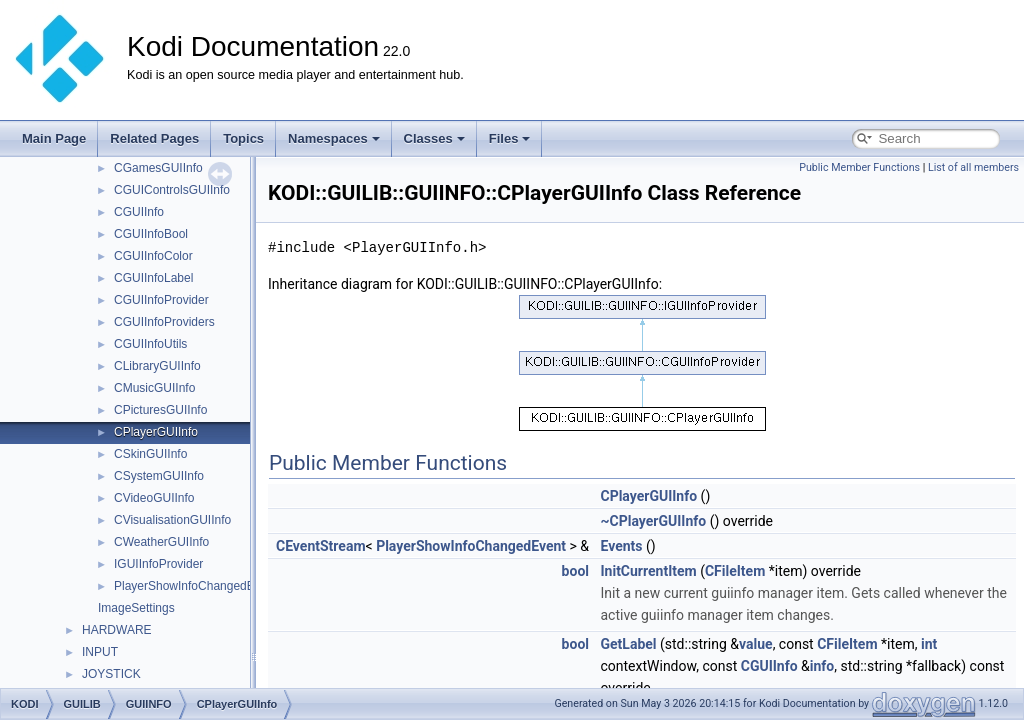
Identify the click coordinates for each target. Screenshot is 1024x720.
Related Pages (154, 138)
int (929, 644)
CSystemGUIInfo (159, 476)
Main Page (54, 138)
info (822, 666)
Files (510, 138)
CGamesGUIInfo (158, 168)
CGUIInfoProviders (164, 322)
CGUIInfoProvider (161, 300)
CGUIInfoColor (153, 256)
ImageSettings (136, 608)
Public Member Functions (859, 167)
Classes (434, 138)
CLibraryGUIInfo (157, 366)
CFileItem (735, 571)
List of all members (973, 167)
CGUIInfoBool (151, 234)
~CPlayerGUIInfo (653, 521)
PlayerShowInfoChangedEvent (195, 586)
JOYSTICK (111, 674)
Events (621, 546)
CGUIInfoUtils (150, 344)
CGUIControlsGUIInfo (172, 190)
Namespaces (334, 138)
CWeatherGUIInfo (161, 542)
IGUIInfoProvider (158, 564)
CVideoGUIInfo (154, 498)
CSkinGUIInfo (150, 454)
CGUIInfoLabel (153, 278)
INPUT (100, 652)
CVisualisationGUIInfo (172, 520)
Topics (243, 138)
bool (575, 571)
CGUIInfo (139, 212)
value (756, 644)
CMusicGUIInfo (154, 388)
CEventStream (321, 546)
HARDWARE (117, 630)
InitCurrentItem (648, 571)
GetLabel (628, 644)
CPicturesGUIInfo (160, 410)
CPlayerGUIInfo (156, 432)
